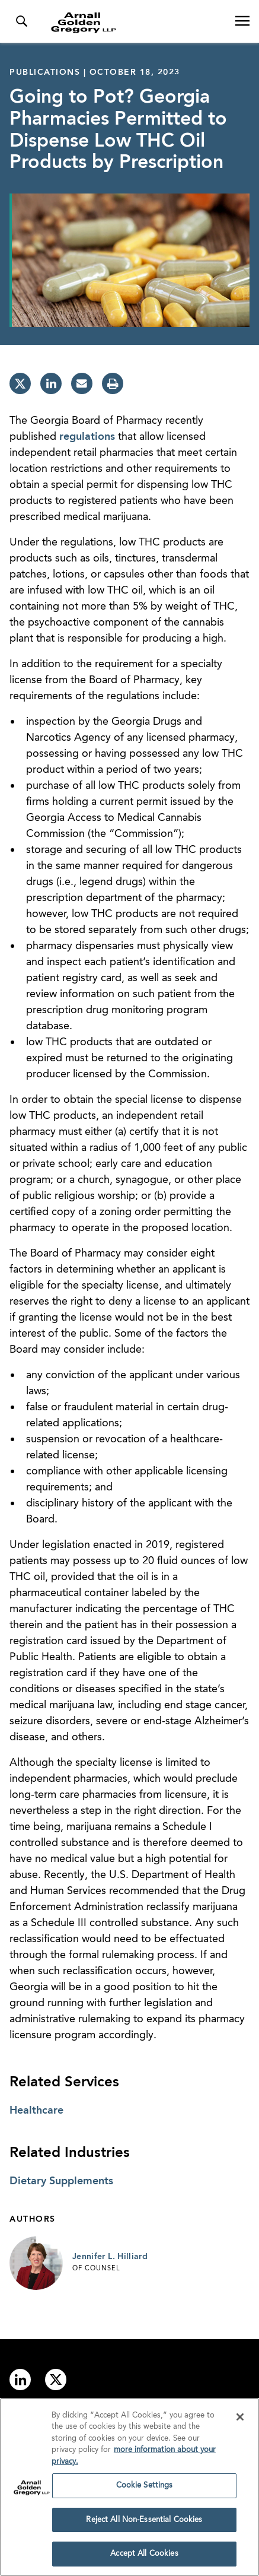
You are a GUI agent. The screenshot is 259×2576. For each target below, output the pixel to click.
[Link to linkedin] (20, 2379)
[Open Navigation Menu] (242, 21)
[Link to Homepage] (134, 22)
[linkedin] (51, 383)
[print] (112, 383)
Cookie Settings (144, 2488)
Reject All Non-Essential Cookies (144, 2522)
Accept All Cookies (144, 2557)
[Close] (240, 2419)
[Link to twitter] (55, 2379)
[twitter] (20, 383)
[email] (81, 383)
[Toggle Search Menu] (21, 21)
